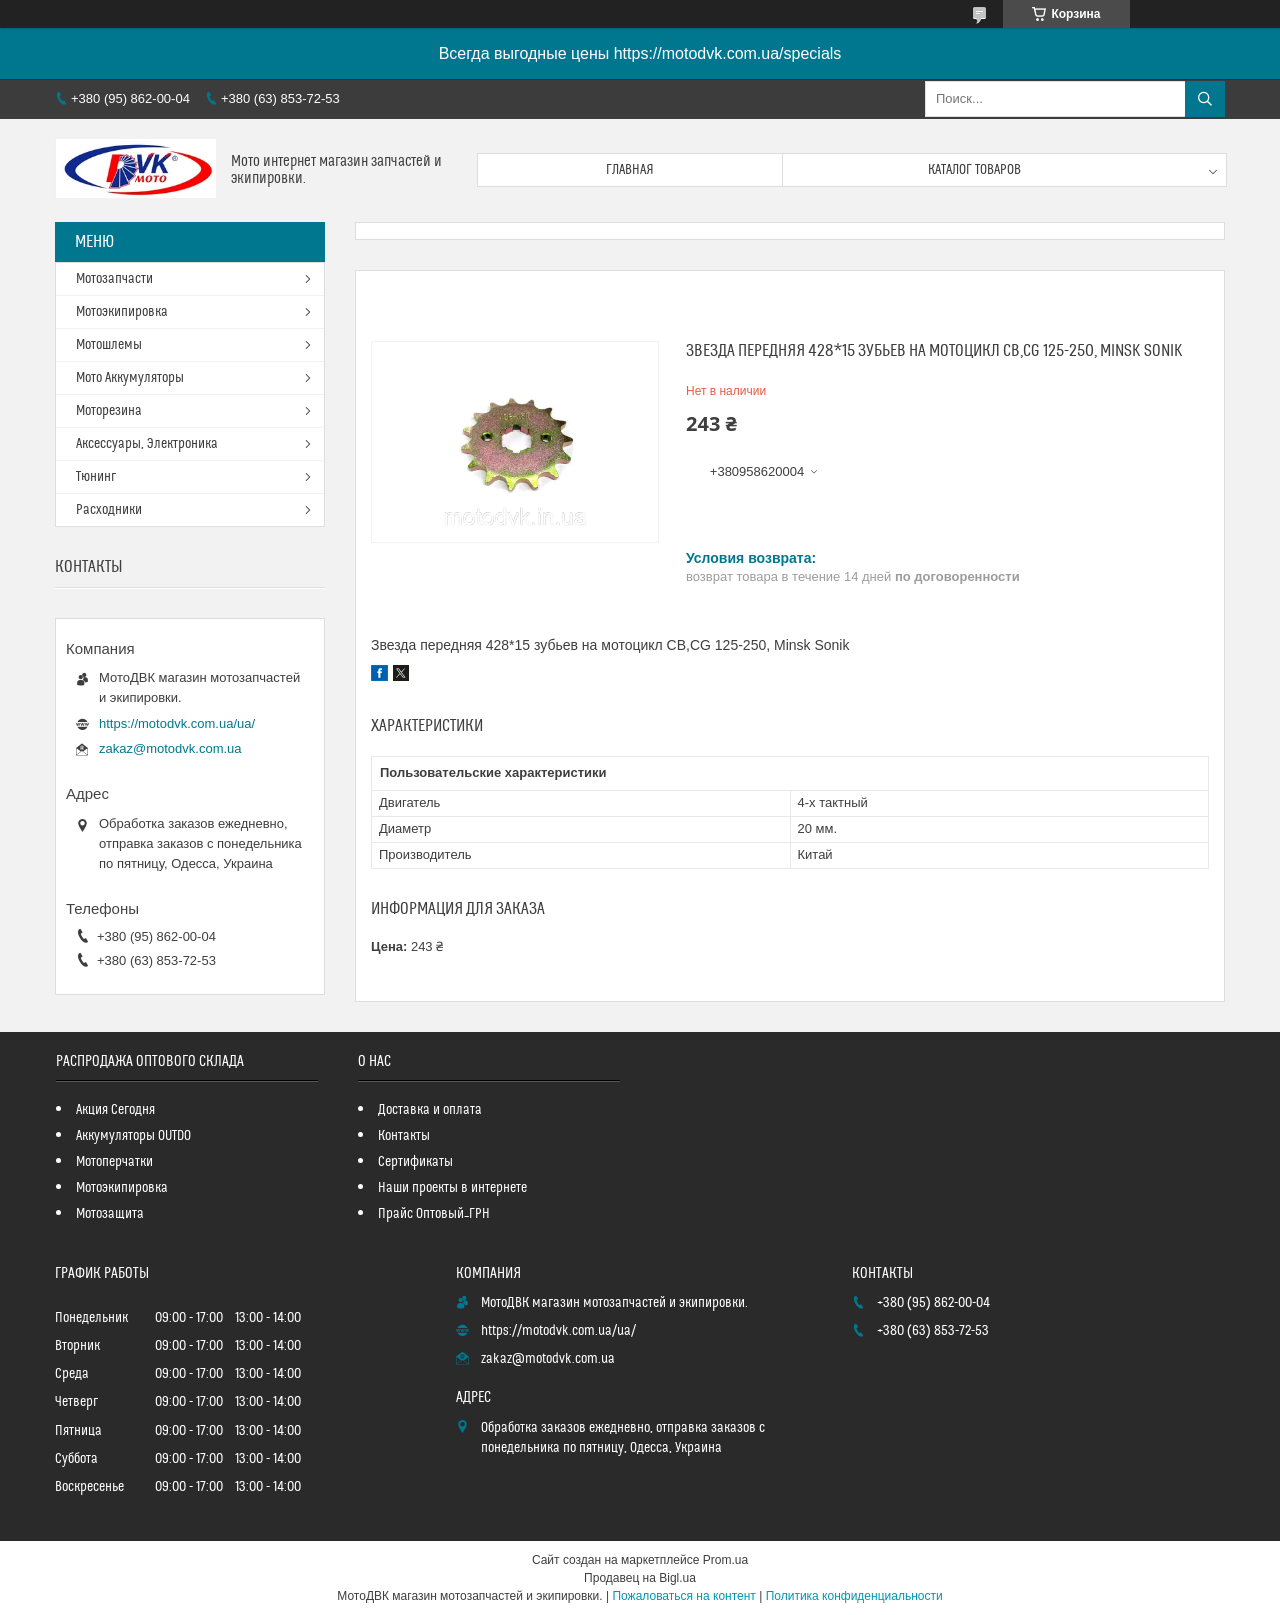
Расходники (109, 510)
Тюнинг (96, 477)
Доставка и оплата (430, 1110)
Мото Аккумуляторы (130, 378)
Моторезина (109, 411)
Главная (630, 170)
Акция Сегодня (115, 1110)
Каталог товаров (974, 170)
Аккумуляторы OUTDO (133, 1136)
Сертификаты (415, 1162)
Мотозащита (110, 1214)
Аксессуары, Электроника (147, 444)
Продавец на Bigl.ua (640, 1578)
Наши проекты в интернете (452, 1188)
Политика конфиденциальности (854, 1596)
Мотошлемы (109, 345)
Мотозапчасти (114, 279)
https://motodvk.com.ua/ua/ (177, 723)
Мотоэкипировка (122, 312)
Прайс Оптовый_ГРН (434, 1214)
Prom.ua (725, 1560)
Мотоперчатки (114, 1162)
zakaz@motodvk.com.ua (170, 748)
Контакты (404, 1136)
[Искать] (1205, 99)
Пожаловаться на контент (683, 1596)
